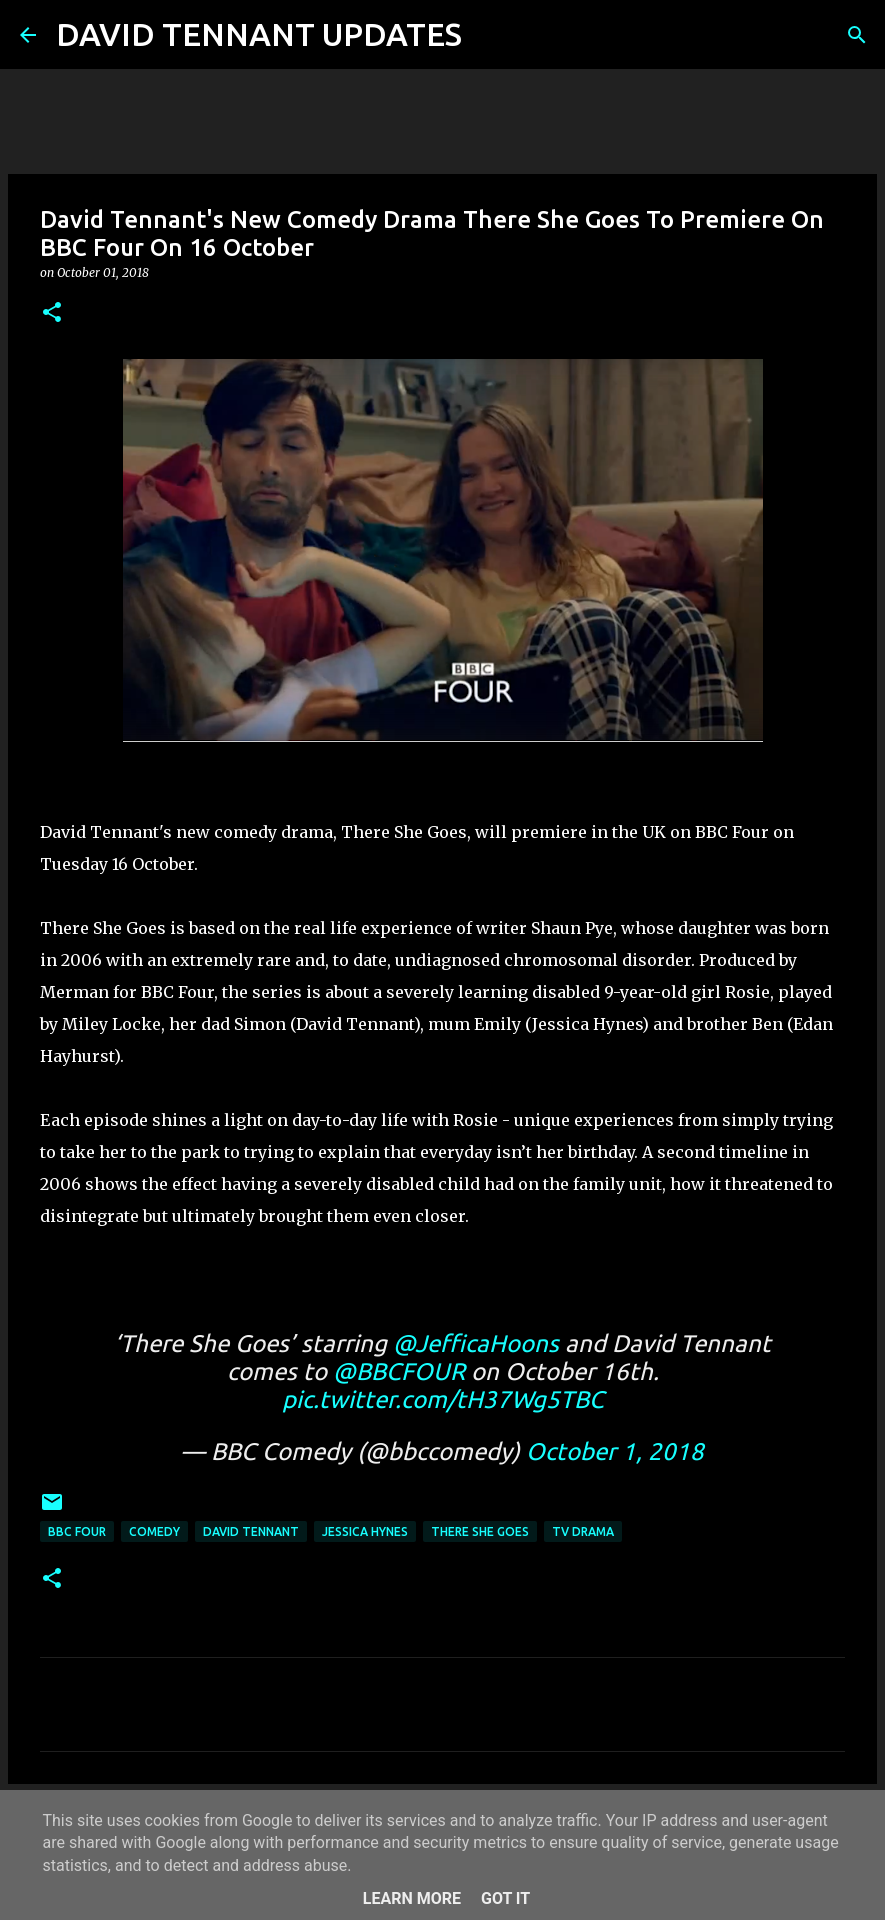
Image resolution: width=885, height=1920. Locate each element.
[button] (52, 313)
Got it (505, 1898)
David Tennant (251, 1531)
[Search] (490, 35)
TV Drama (583, 1531)
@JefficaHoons (476, 1343)
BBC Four (77, 1531)
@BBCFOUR (399, 1371)
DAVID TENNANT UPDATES (259, 34)
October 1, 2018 (615, 1451)
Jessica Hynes (365, 1531)
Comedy (154, 1531)
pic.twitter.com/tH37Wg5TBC (443, 1399)
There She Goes (480, 1531)
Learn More (412, 1898)
